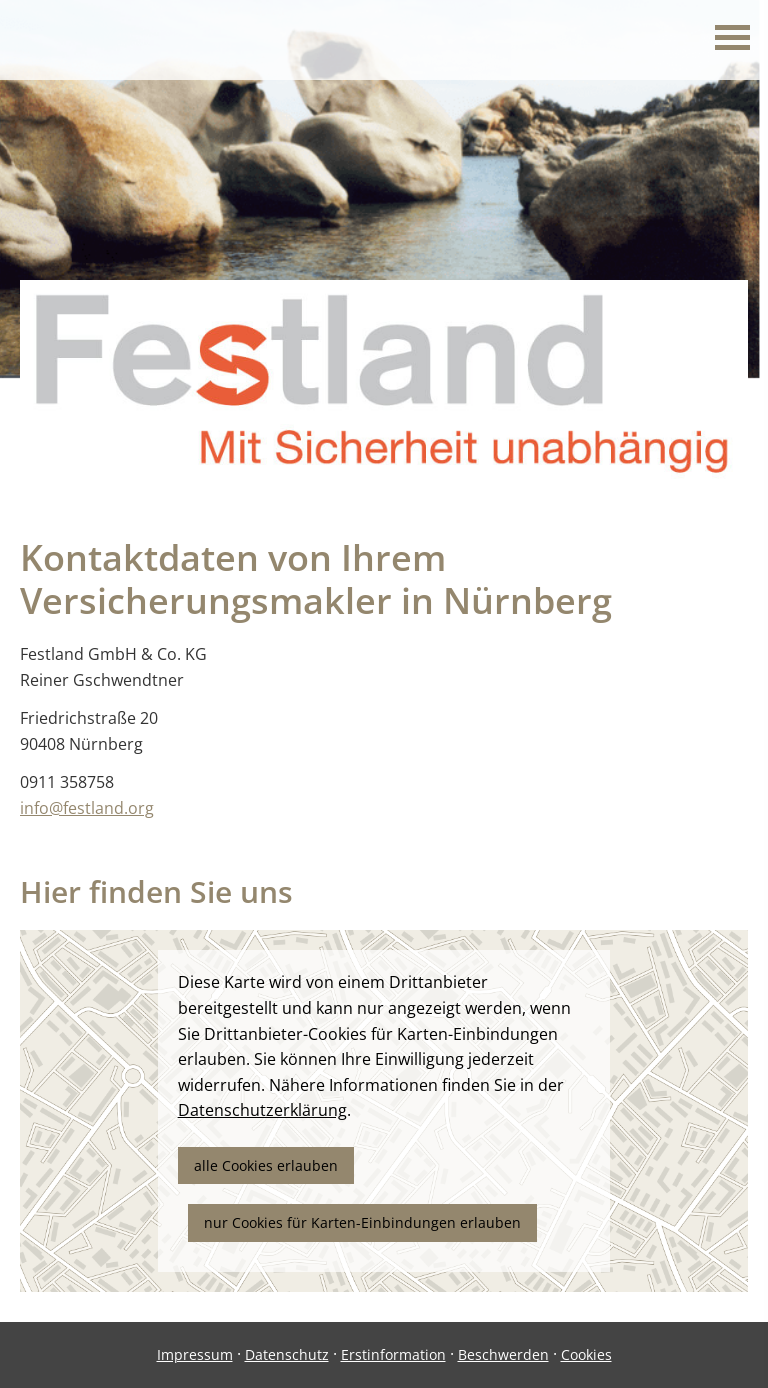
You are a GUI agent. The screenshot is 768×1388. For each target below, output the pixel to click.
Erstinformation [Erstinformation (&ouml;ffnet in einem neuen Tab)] (393, 1354)
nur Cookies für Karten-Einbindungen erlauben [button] (362, 1222)
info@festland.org (87, 808)
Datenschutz (287, 1354)
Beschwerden (503, 1354)
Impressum (195, 1354)
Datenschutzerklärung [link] (262, 1110)
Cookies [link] (586, 1354)
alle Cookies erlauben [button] (266, 1165)
